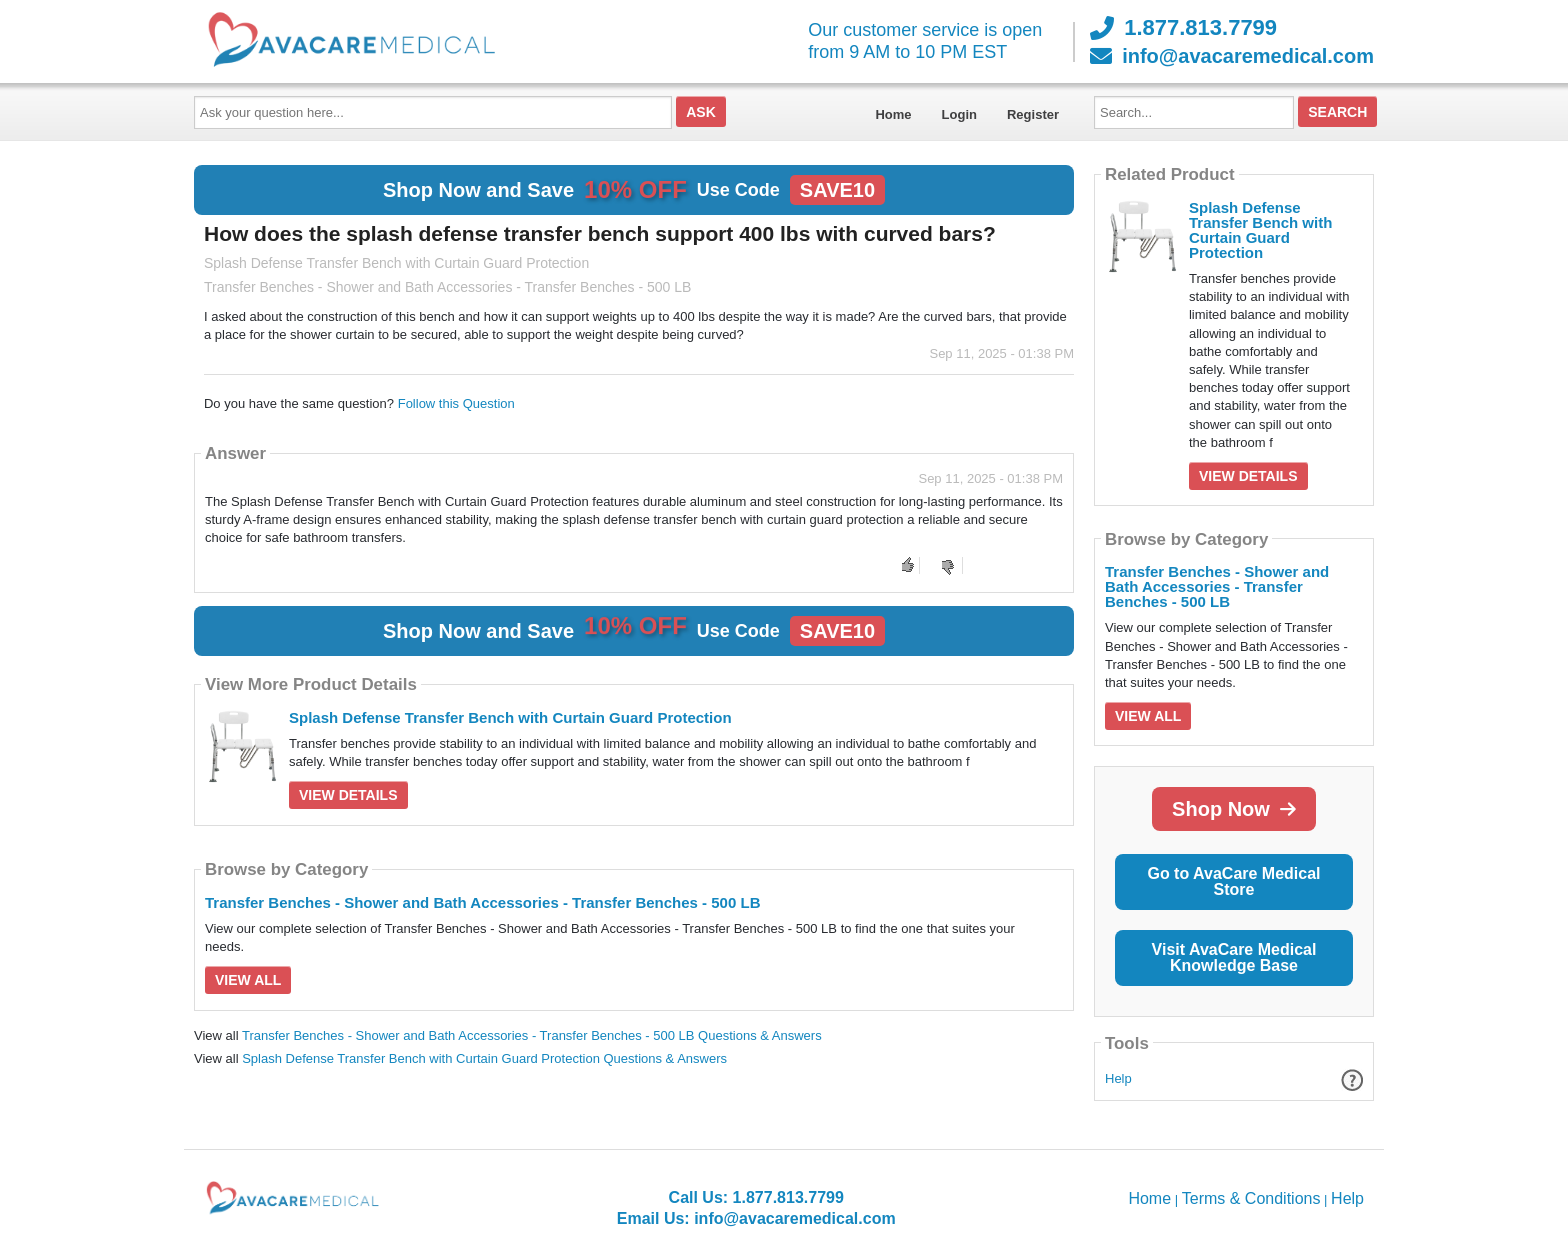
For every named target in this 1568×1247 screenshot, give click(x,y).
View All (248, 980)
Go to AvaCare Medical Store (1233, 881)
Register (1033, 114)
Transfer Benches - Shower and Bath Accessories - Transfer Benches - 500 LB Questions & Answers (532, 1035)
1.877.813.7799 (1183, 28)
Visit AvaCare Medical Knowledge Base (1234, 957)
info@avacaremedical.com (1232, 56)
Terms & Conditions (1251, 1198)
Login (959, 114)
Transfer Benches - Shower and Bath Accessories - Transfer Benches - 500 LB (482, 902)
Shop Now (1234, 809)
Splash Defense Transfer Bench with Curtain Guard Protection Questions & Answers (484, 1058)
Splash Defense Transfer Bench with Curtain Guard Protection (510, 717)
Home (893, 114)
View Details (348, 795)
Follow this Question (456, 403)
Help (1118, 1078)
